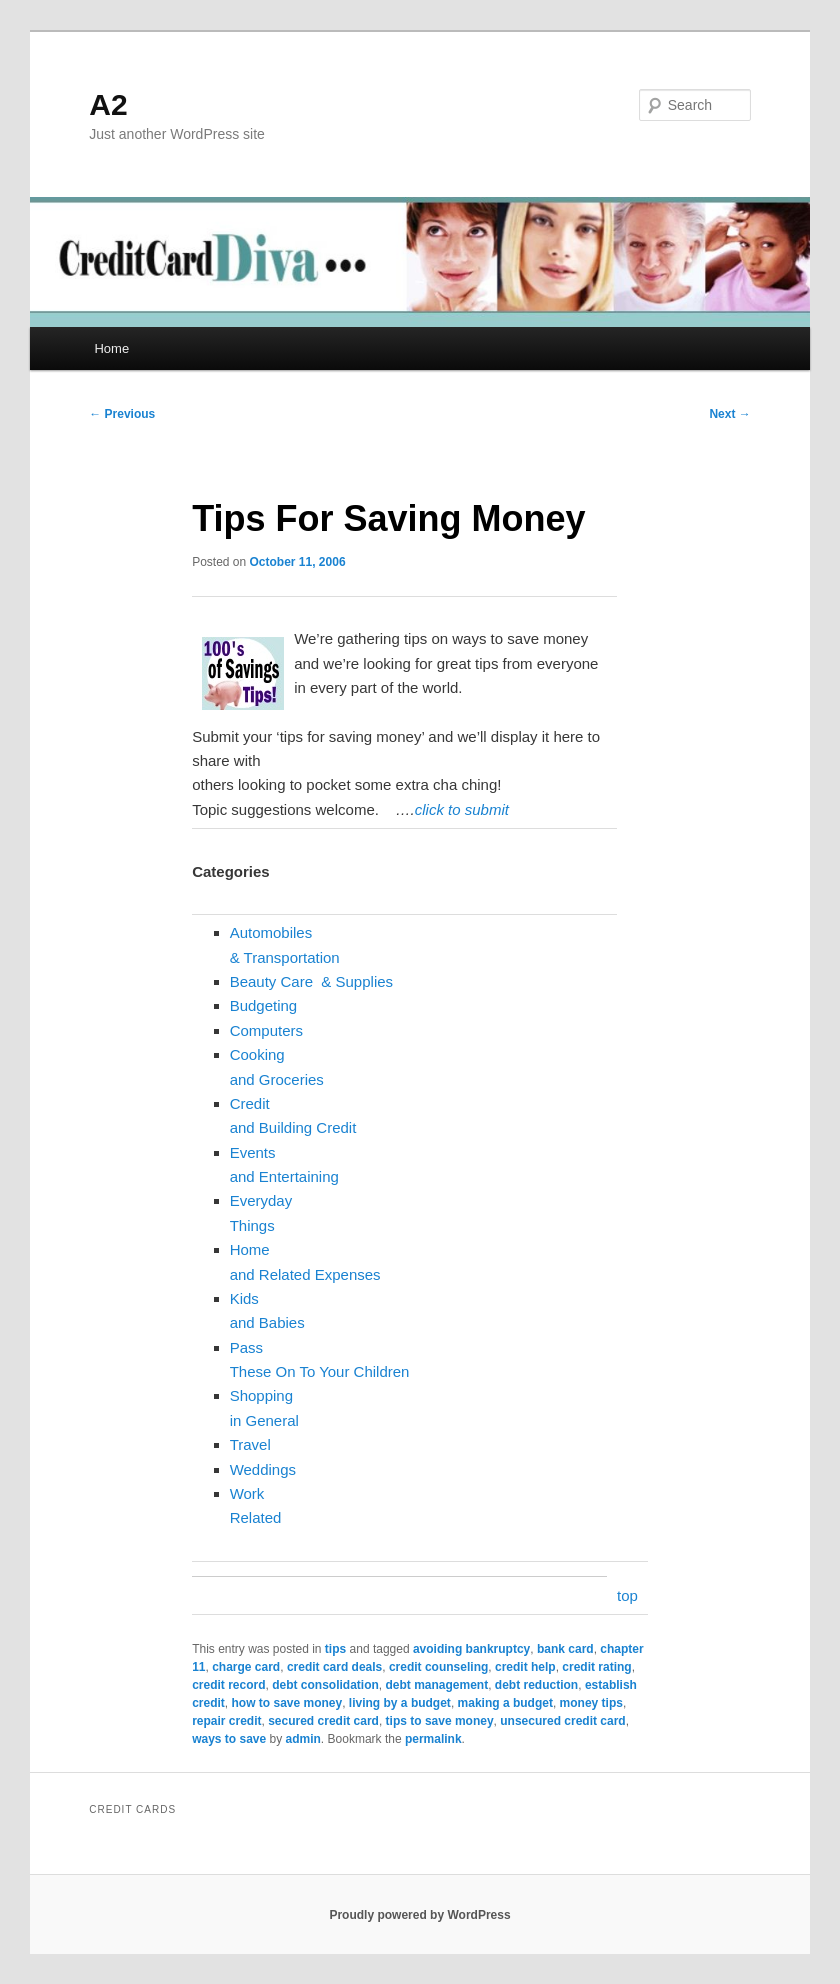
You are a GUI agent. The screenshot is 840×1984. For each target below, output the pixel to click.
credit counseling (438, 1667)
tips (335, 1649)
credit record (228, 1685)
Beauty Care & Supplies (311, 981)
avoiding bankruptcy (471, 1649)
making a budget (505, 1703)
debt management (437, 1685)
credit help (525, 1667)
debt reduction (536, 1685)
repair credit (226, 1721)
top (627, 1595)
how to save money (286, 1703)
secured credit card (323, 1721)
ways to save (229, 1739)
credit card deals (334, 1667)
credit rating (596, 1667)
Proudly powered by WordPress (419, 1915)
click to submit (462, 809)
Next (729, 414)
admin (303, 1739)
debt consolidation (325, 1685)
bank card (565, 1649)
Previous (122, 414)
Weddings (263, 1469)
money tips (591, 1703)
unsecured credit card (562, 1721)
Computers (266, 1030)
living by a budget (400, 1703)
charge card (246, 1667)
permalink (433, 1739)
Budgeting (264, 1005)
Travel (250, 1444)
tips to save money (440, 1721)
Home (111, 348)
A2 (108, 104)
